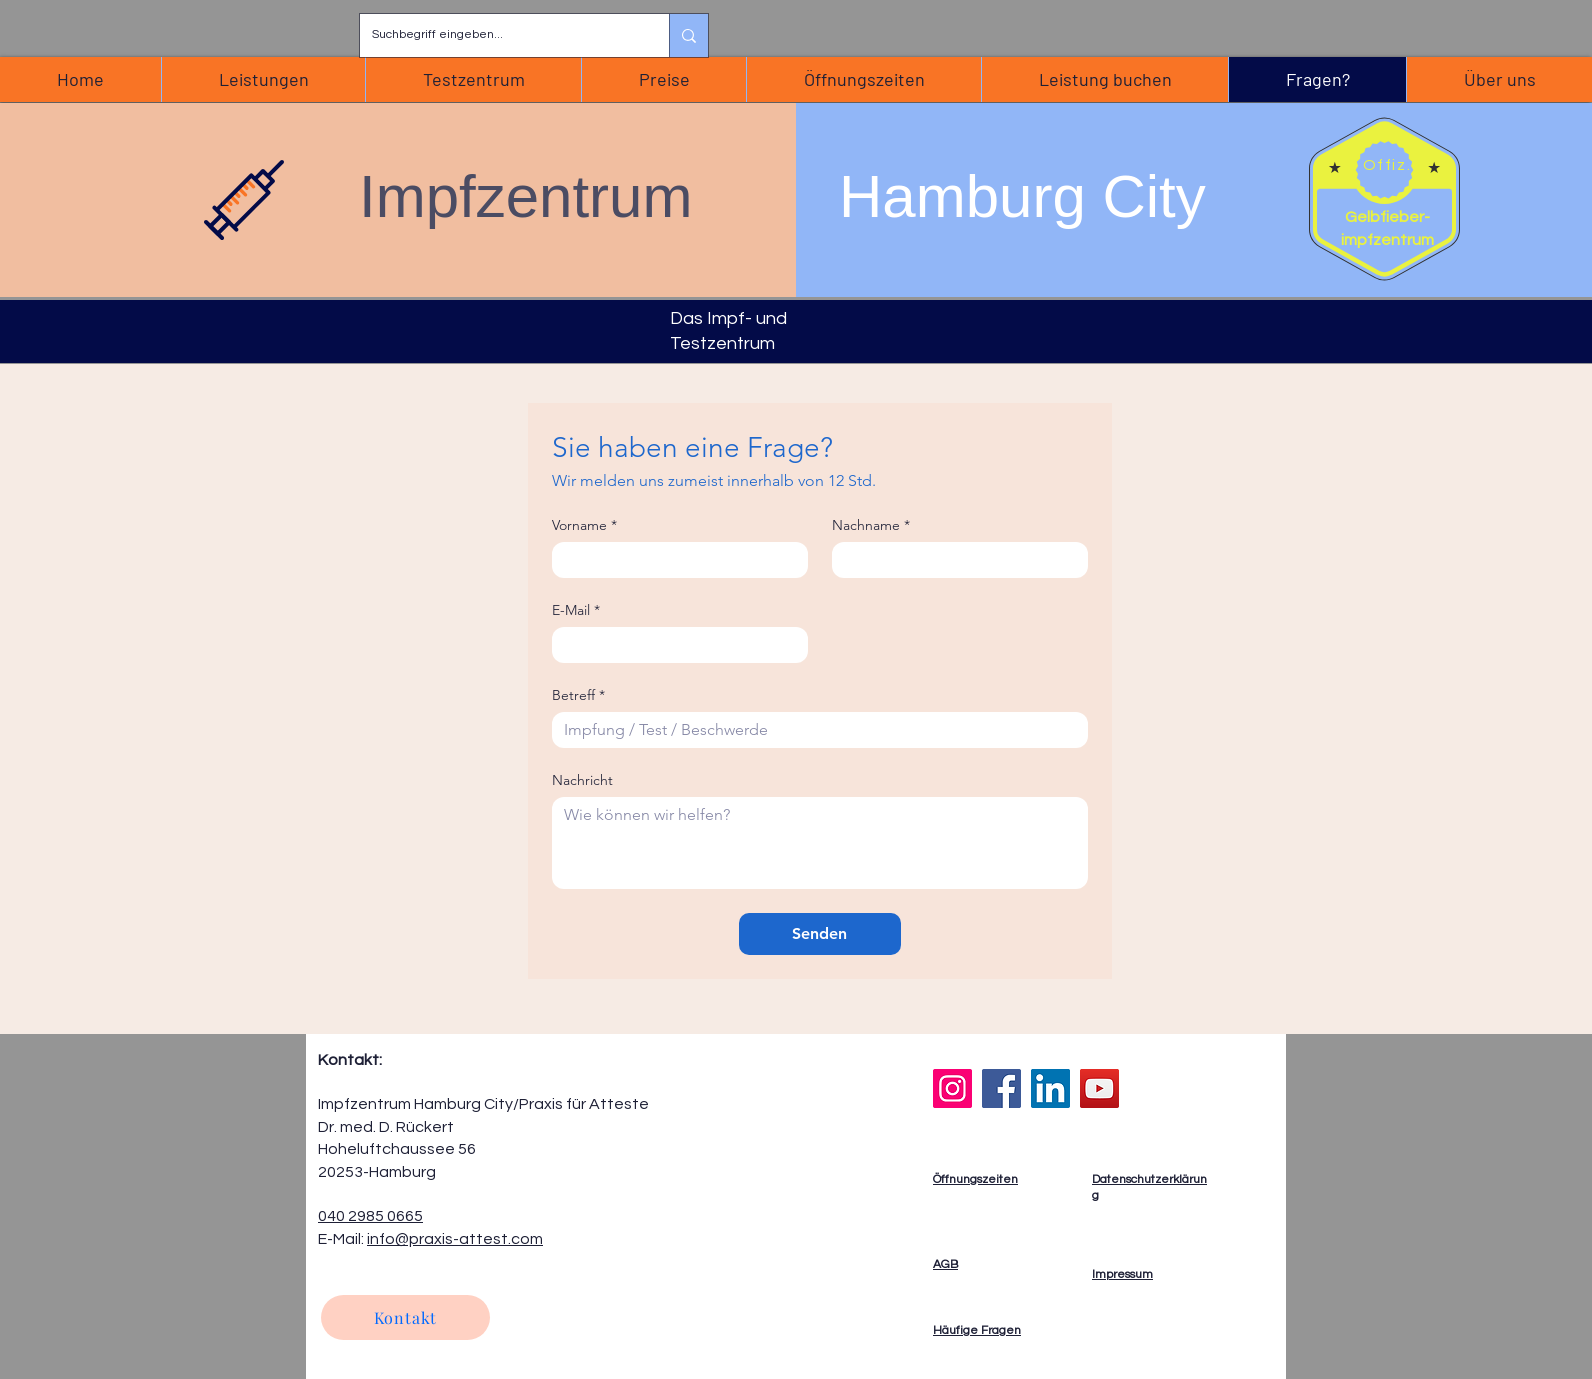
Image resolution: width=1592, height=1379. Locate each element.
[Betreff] (814, 730)
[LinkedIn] (1050, 1088)
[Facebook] (1001, 1088)
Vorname (584, 525)
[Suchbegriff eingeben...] (499, 35)
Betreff (578, 695)
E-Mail (576, 610)
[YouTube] (1099, 1088)
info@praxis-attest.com (455, 1239)
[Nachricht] (820, 843)
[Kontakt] (405, 1317)
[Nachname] (954, 560)
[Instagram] (952, 1088)
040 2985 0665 (370, 1216)
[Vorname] (674, 560)
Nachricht (582, 780)
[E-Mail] (674, 645)
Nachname (871, 525)
